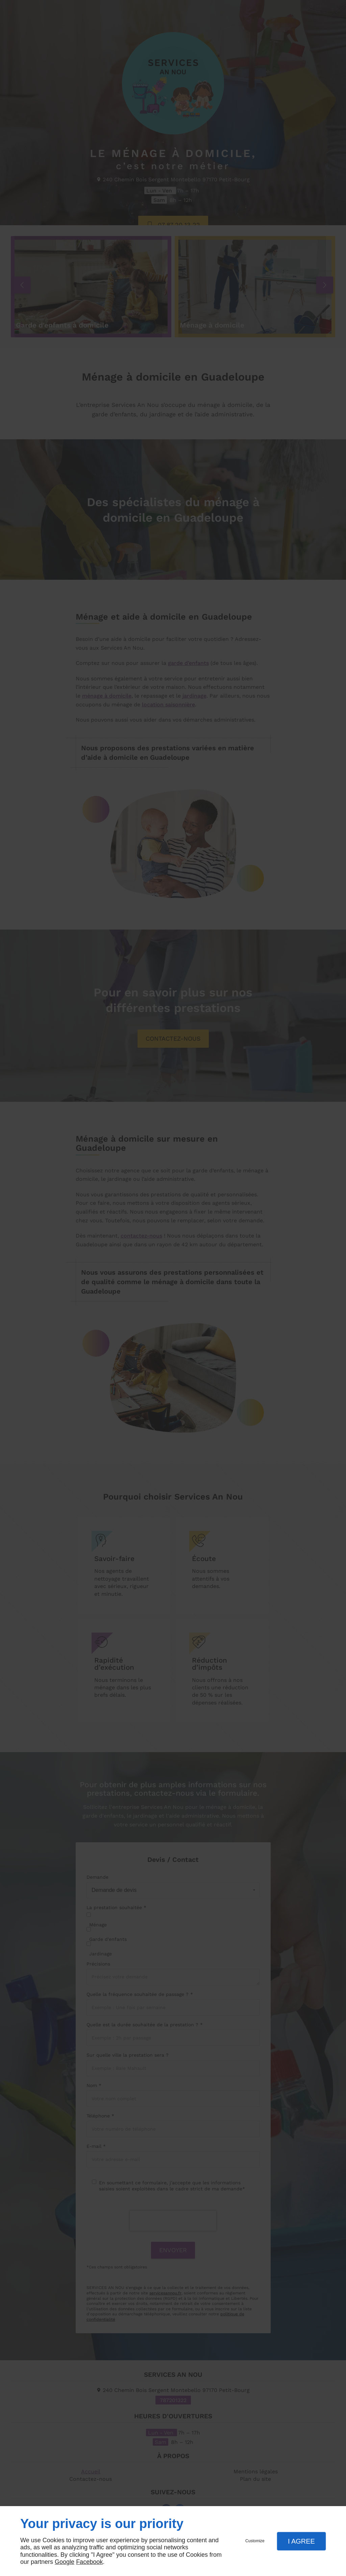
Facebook (89, 2561)
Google (64, 2561)
